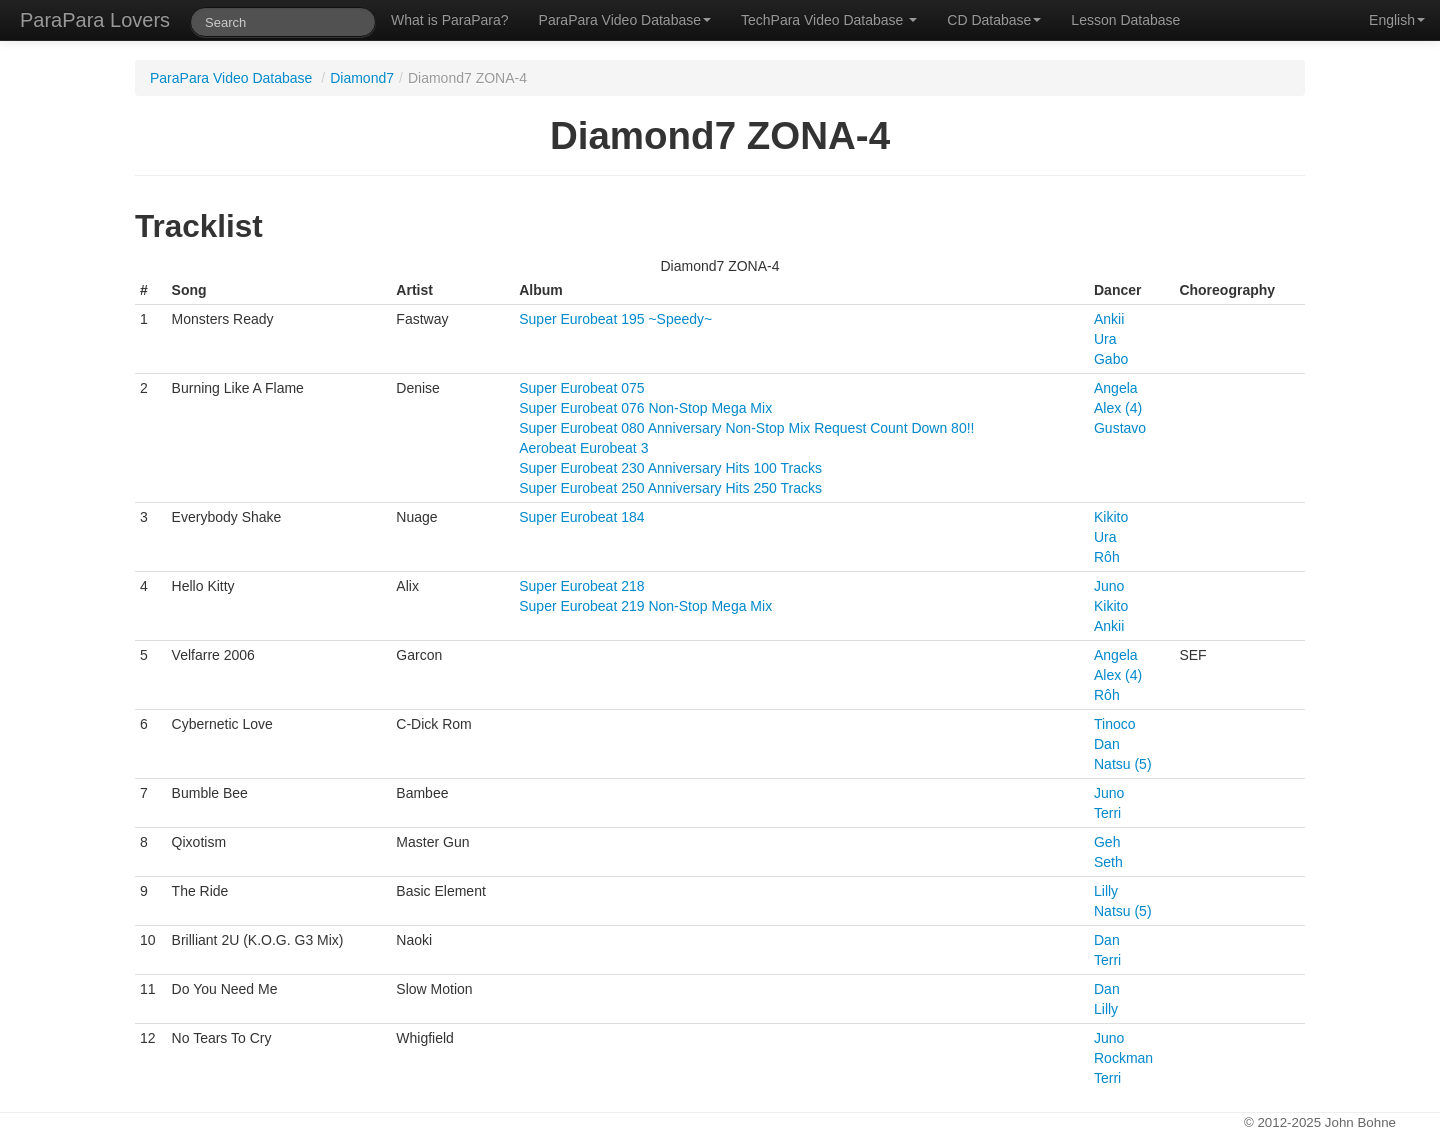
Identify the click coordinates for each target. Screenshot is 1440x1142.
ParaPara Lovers (95, 20)
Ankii (1109, 319)
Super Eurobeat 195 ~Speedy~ (615, 319)
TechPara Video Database (829, 20)
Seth (1108, 862)
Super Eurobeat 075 (581, 388)
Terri (1107, 813)
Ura (1105, 339)
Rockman (1123, 1058)
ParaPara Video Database (625, 20)
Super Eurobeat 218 (581, 586)
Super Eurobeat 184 (581, 517)
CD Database (994, 20)
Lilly (1106, 891)
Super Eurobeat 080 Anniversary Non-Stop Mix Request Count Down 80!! (746, 428)
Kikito (1111, 517)
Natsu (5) (1123, 764)
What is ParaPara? (450, 20)
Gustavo (1120, 428)
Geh (1107, 842)
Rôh (1107, 557)
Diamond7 (362, 78)
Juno (1109, 586)
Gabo (1111, 359)
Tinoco (1115, 724)
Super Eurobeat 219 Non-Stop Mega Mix (645, 606)
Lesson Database (1125, 20)
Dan (1107, 744)
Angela (1116, 388)
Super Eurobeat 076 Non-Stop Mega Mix (645, 408)
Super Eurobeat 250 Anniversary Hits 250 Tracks (670, 488)
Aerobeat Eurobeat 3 (583, 448)
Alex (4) (1118, 408)
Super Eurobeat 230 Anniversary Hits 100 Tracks (670, 468)
